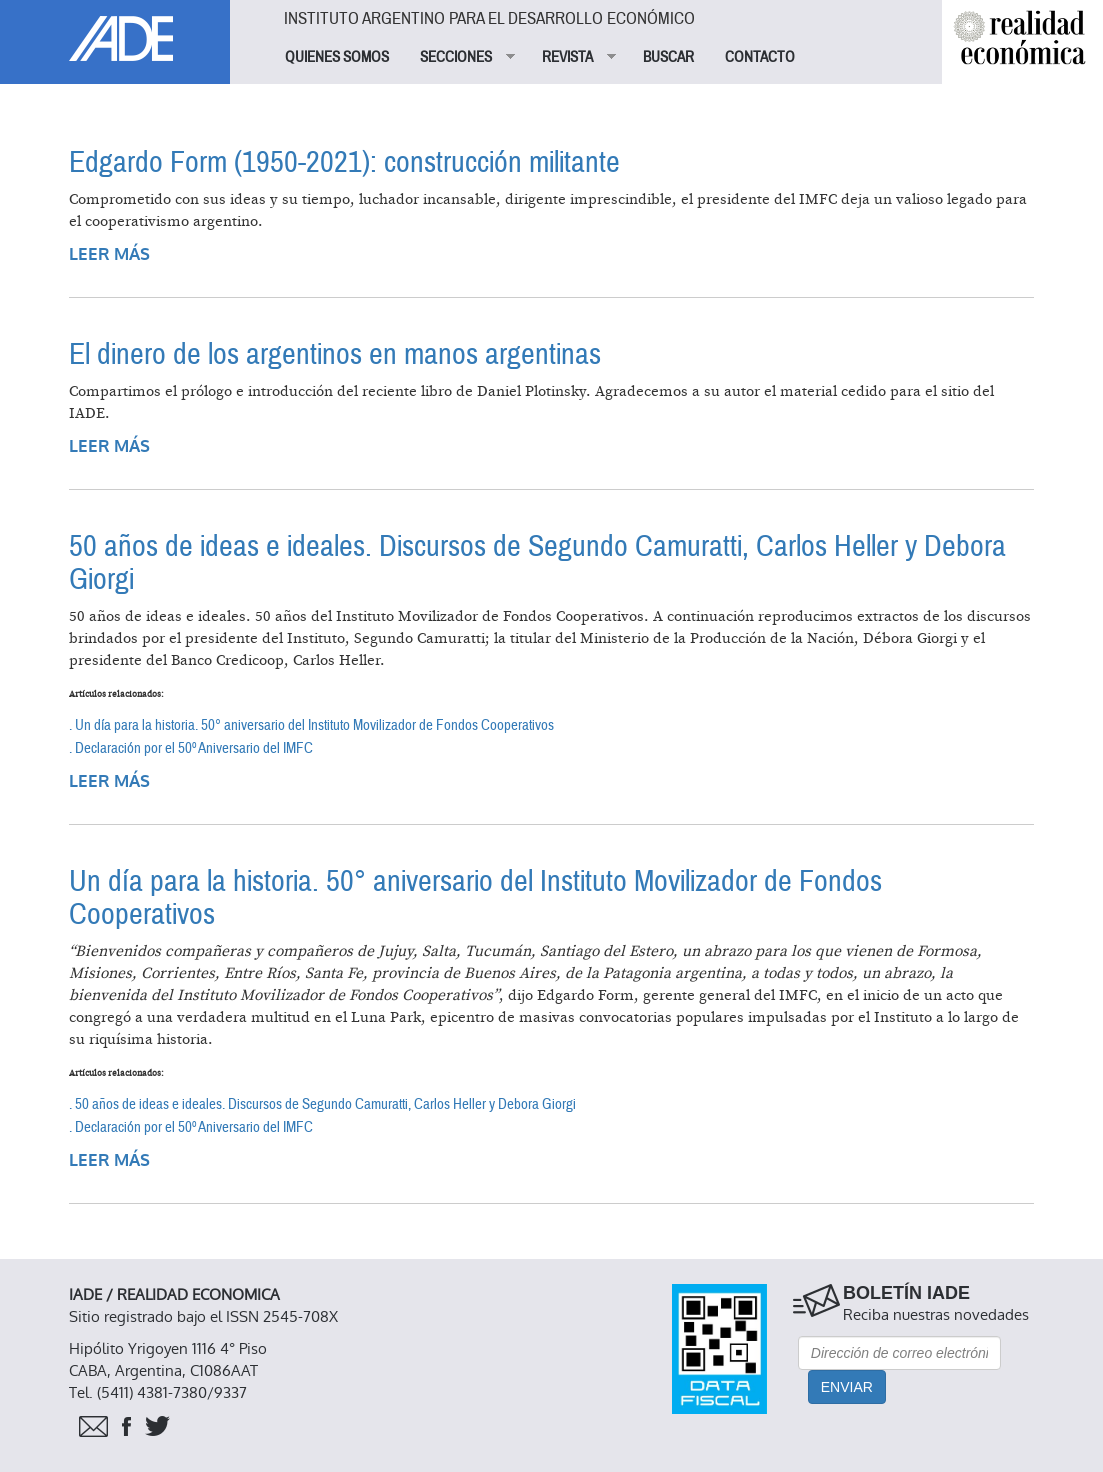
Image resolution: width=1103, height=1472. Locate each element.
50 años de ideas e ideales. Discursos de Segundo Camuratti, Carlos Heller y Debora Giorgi (537, 563)
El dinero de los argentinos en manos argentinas (335, 354)
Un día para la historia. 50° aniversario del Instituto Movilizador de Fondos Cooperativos (475, 898)
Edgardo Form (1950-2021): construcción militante (344, 162)
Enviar (847, 1387)
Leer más (109, 254)
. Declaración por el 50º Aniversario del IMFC (191, 748)
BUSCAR (668, 57)
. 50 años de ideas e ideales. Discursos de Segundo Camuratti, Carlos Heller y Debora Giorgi (322, 1104)
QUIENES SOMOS (337, 57)
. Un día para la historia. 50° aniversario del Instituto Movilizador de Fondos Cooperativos (311, 725)
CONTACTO (760, 57)
